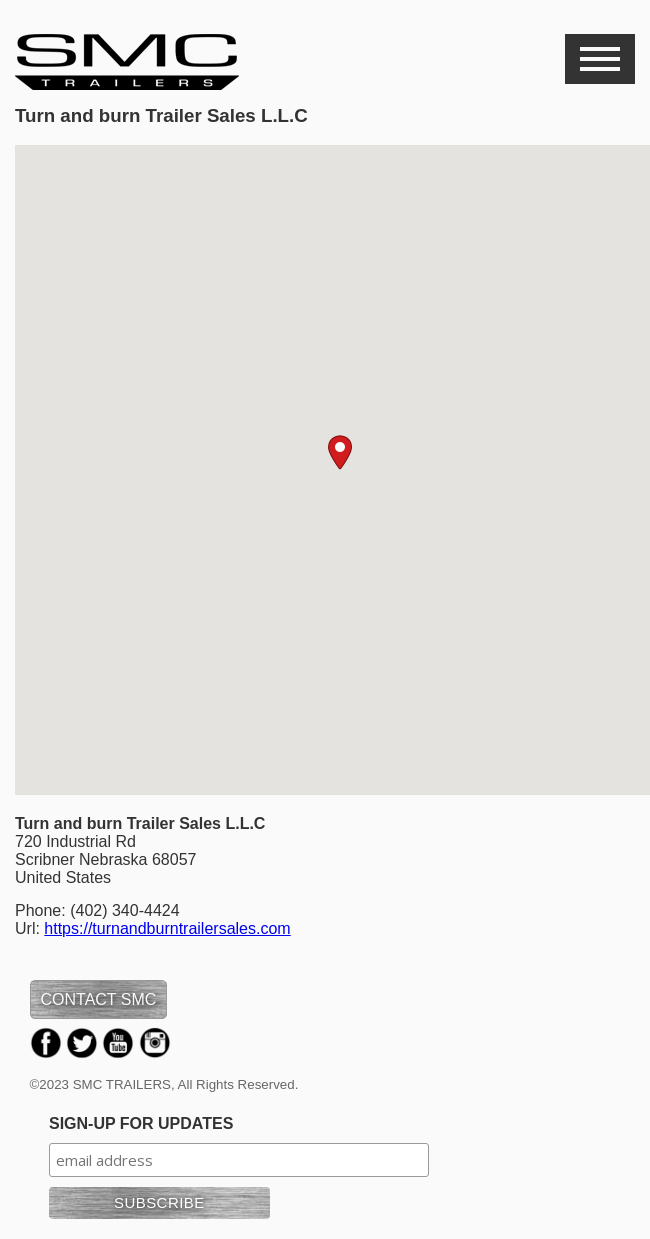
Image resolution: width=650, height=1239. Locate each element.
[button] (340, 452)
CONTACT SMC (99, 999)
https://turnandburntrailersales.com (167, 928)
